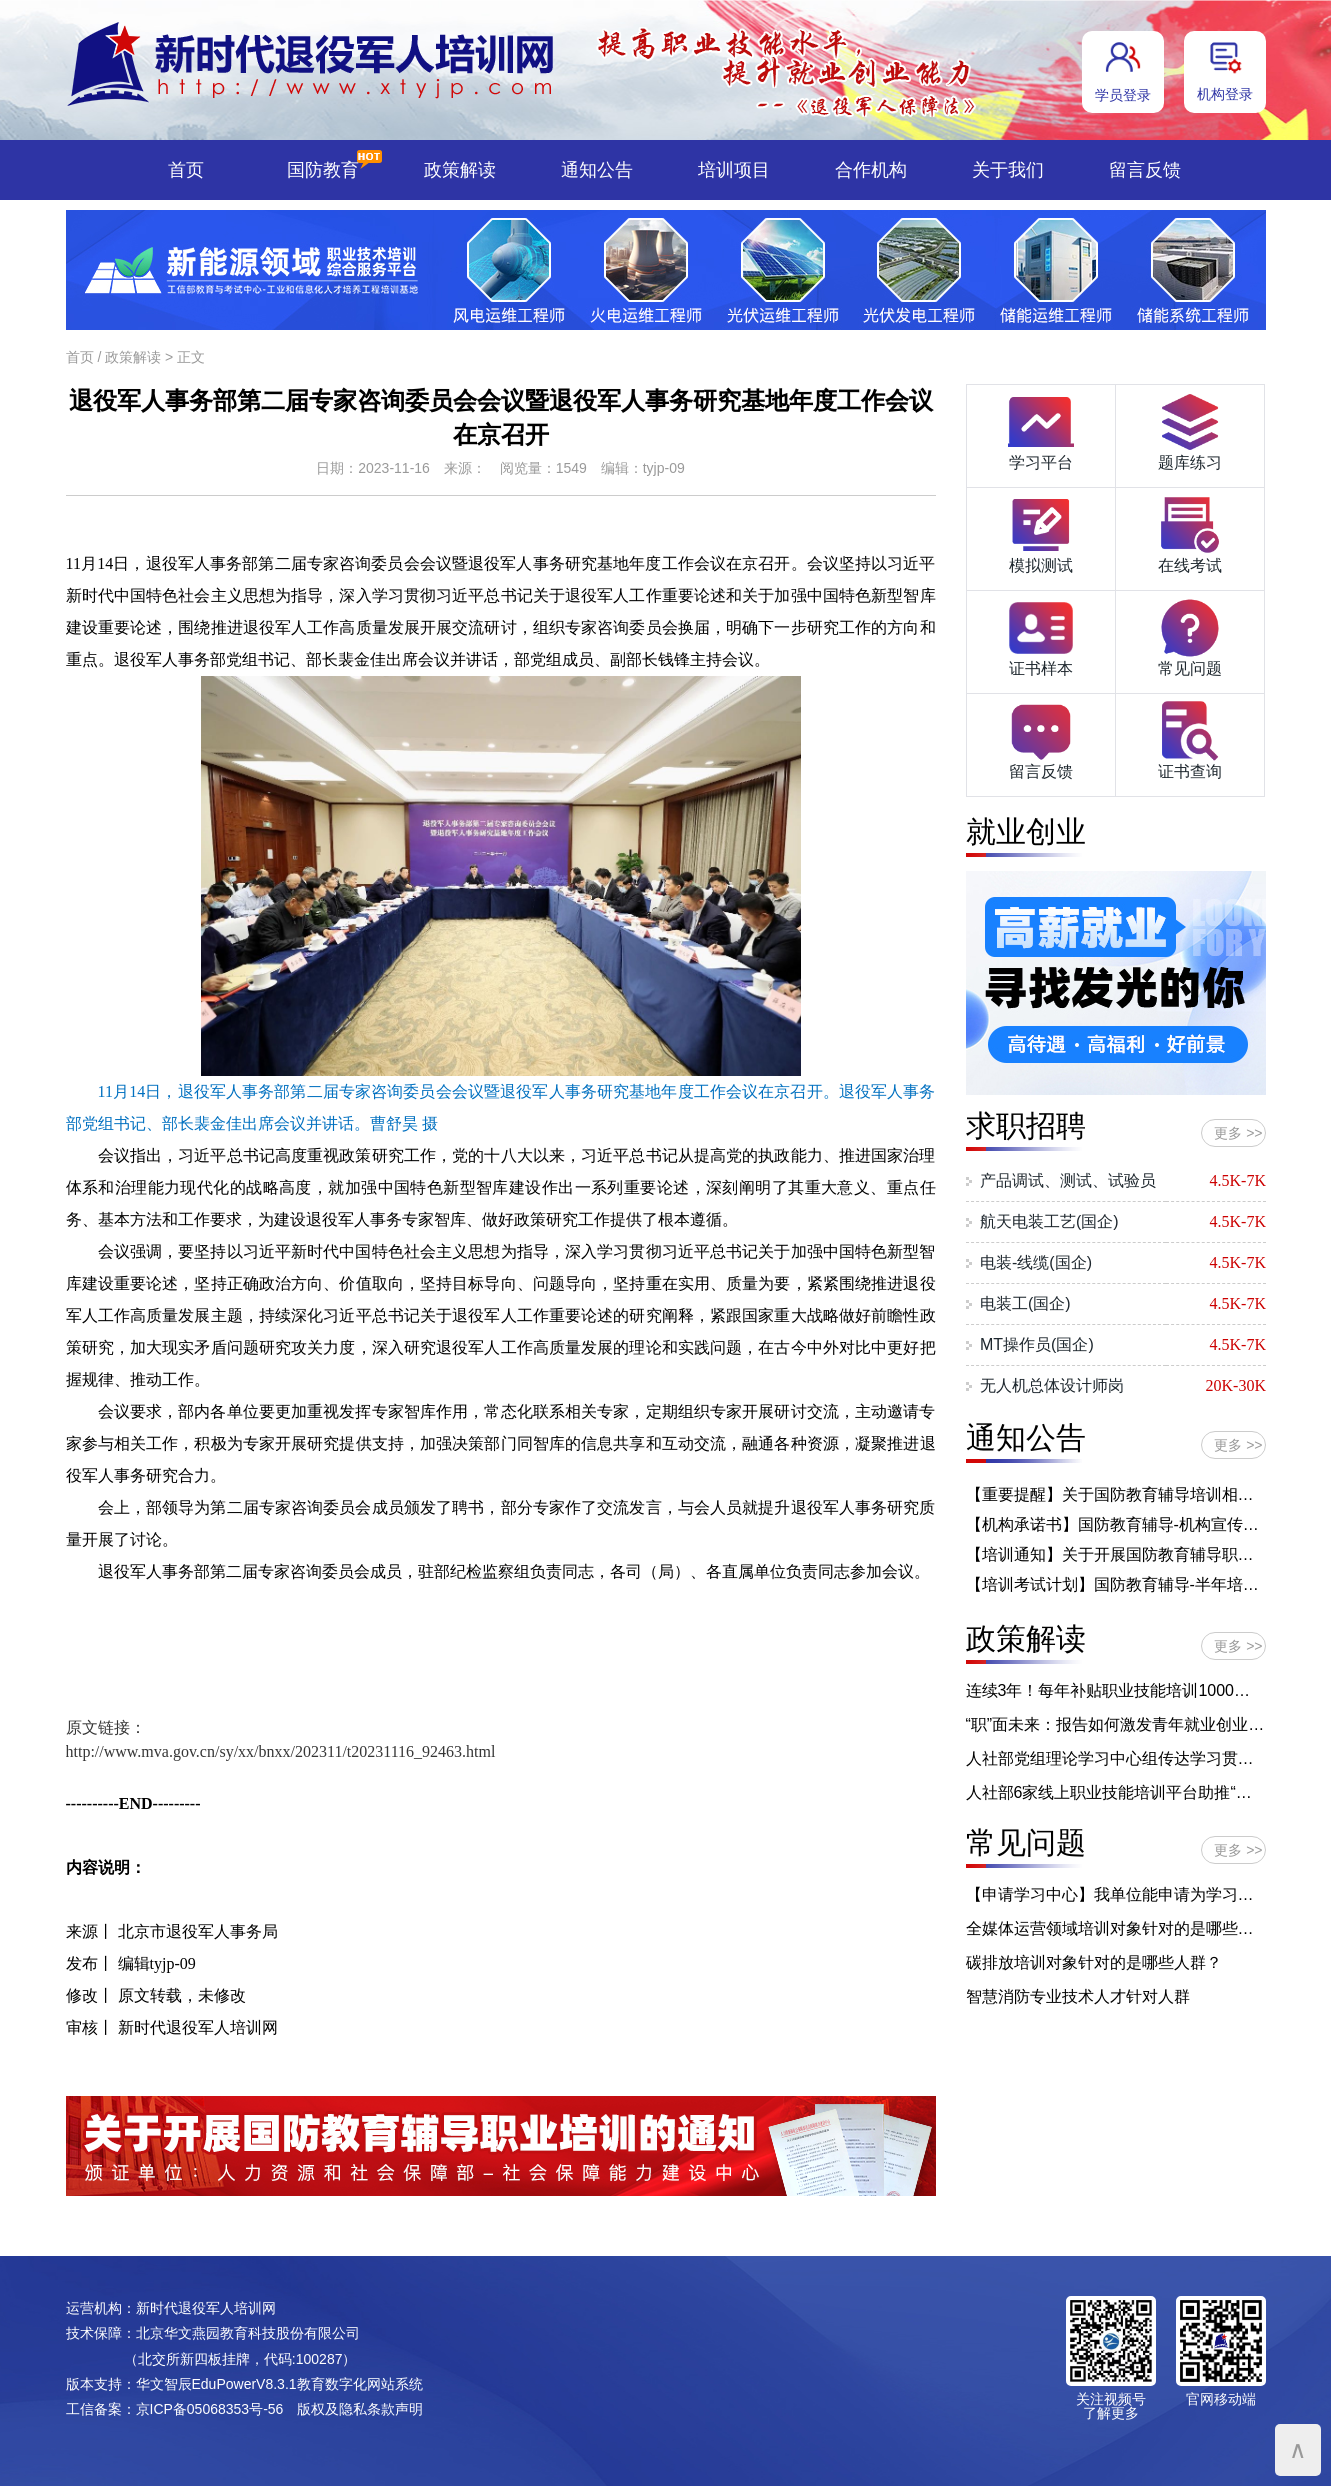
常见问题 (1190, 636)
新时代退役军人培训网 (206, 2308)
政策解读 (460, 170)
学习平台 (1041, 430)
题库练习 (1190, 430)
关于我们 (1008, 170)
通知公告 (597, 170)
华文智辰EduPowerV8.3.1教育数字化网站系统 (279, 2384)
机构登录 (1225, 94)
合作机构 (871, 170)
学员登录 (1123, 95)
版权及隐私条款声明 (360, 2409)
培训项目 (734, 170)
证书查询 (1190, 739)
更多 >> (1238, 1133)
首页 (186, 170)
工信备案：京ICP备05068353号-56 (175, 2409)
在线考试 (1190, 533)
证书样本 (1041, 636)
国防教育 (323, 170)
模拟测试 (1041, 533)
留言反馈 (1145, 170)
